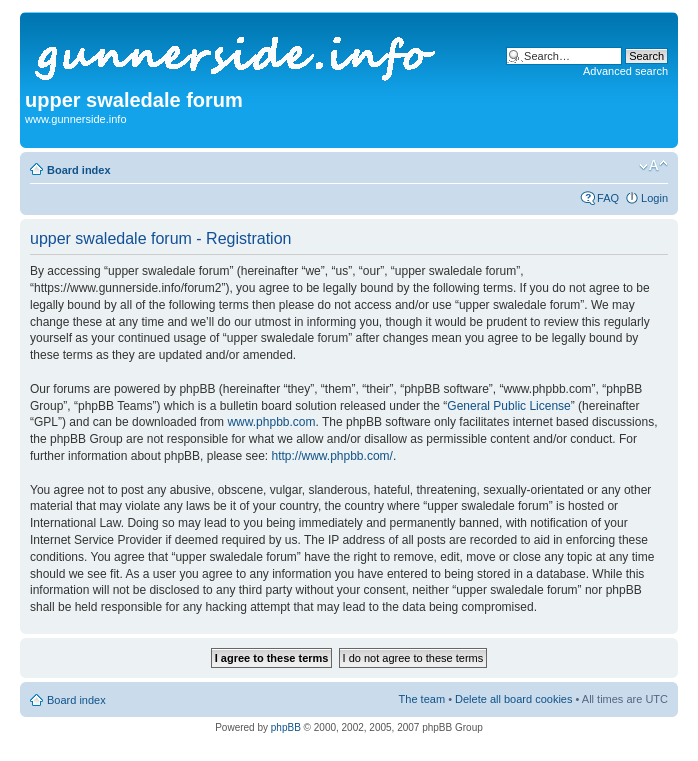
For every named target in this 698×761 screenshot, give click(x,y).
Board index (79, 170)
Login (654, 198)
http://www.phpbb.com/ (331, 456)
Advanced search (625, 71)
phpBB (286, 727)
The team (422, 699)
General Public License (508, 406)
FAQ (608, 198)
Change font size (653, 166)
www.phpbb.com (271, 422)
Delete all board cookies (513, 699)
